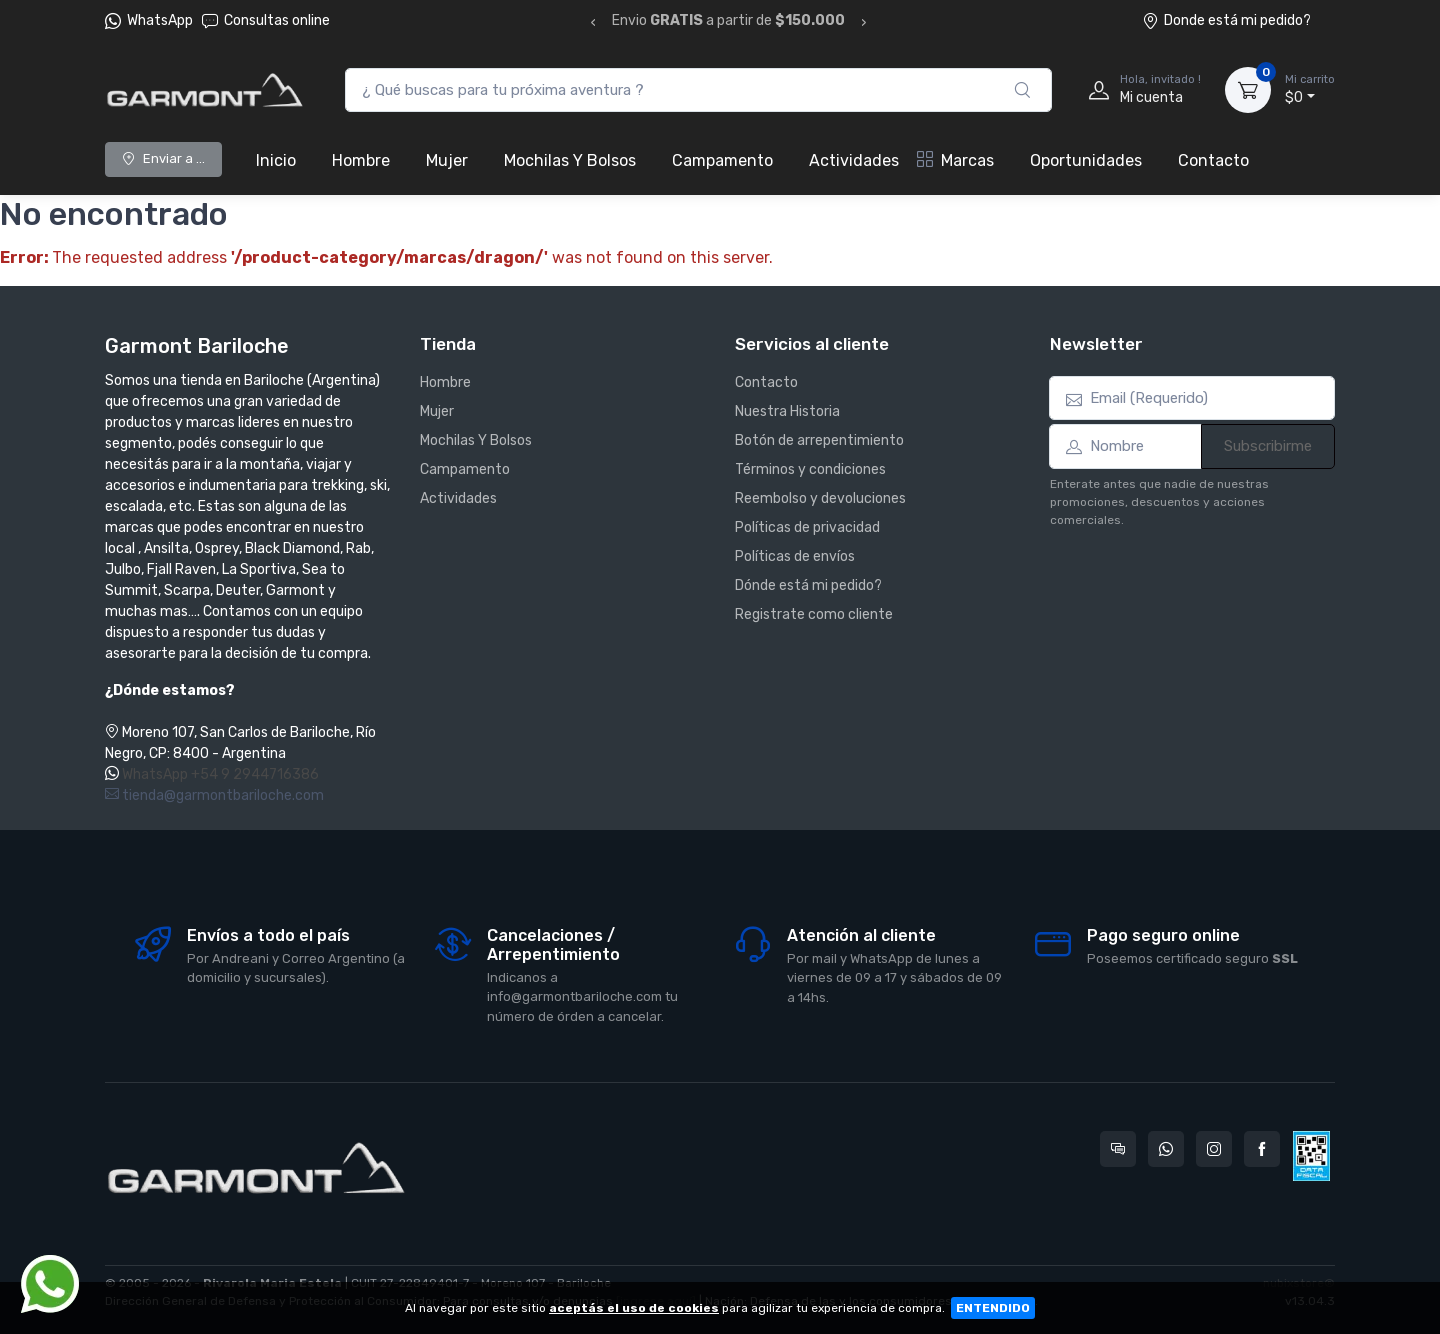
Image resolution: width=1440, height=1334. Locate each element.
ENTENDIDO (993, 1308)
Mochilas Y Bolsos (570, 160)
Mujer (447, 160)
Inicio (276, 160)
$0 (1310, 89)
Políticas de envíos (795, 556)
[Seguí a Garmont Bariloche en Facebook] (1262, 1149)
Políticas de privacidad (807, 527)
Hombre (361, 160)
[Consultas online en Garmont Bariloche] (1118, 1149)
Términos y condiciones (810, 469)
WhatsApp (160, 20)
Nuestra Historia (787, 411)
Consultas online (266, 20)
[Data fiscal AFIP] (1311, 1156)
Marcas (955, 160)
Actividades (854, 160)
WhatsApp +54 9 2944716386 (220, 774)
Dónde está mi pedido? (808, 585)
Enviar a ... (163, 158)
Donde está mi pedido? (1226, 20)
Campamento (722, 160)
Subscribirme (1268, 446)
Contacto (1213, 160)
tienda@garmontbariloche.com (214, 795)
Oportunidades (1086, 160)
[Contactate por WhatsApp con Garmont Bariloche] (1166, 1149)
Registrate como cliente (814, 614)
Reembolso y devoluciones (820, 498)
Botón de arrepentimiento (819, 440)
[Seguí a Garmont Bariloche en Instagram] (1214, 1149)
